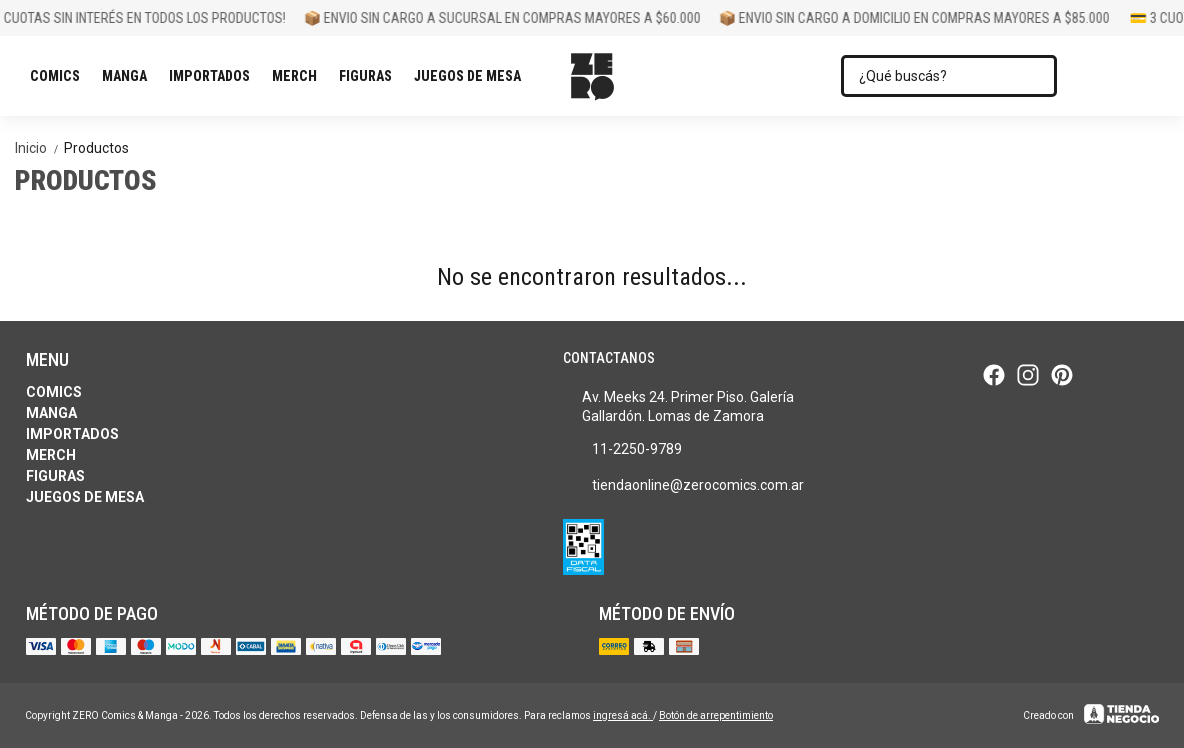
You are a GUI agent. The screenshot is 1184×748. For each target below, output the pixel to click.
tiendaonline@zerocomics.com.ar (683, 485)
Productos (96, 148)
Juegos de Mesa (472, 76)
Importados (214, 76)
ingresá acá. (623, 715)
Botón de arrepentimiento (716, 715)
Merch (299, 76)
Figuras (370, 76)
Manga (129, 76)
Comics (60, 76)
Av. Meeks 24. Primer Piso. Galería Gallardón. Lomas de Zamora (678, 406)
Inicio (39, 148)
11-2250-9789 (622, 449)
